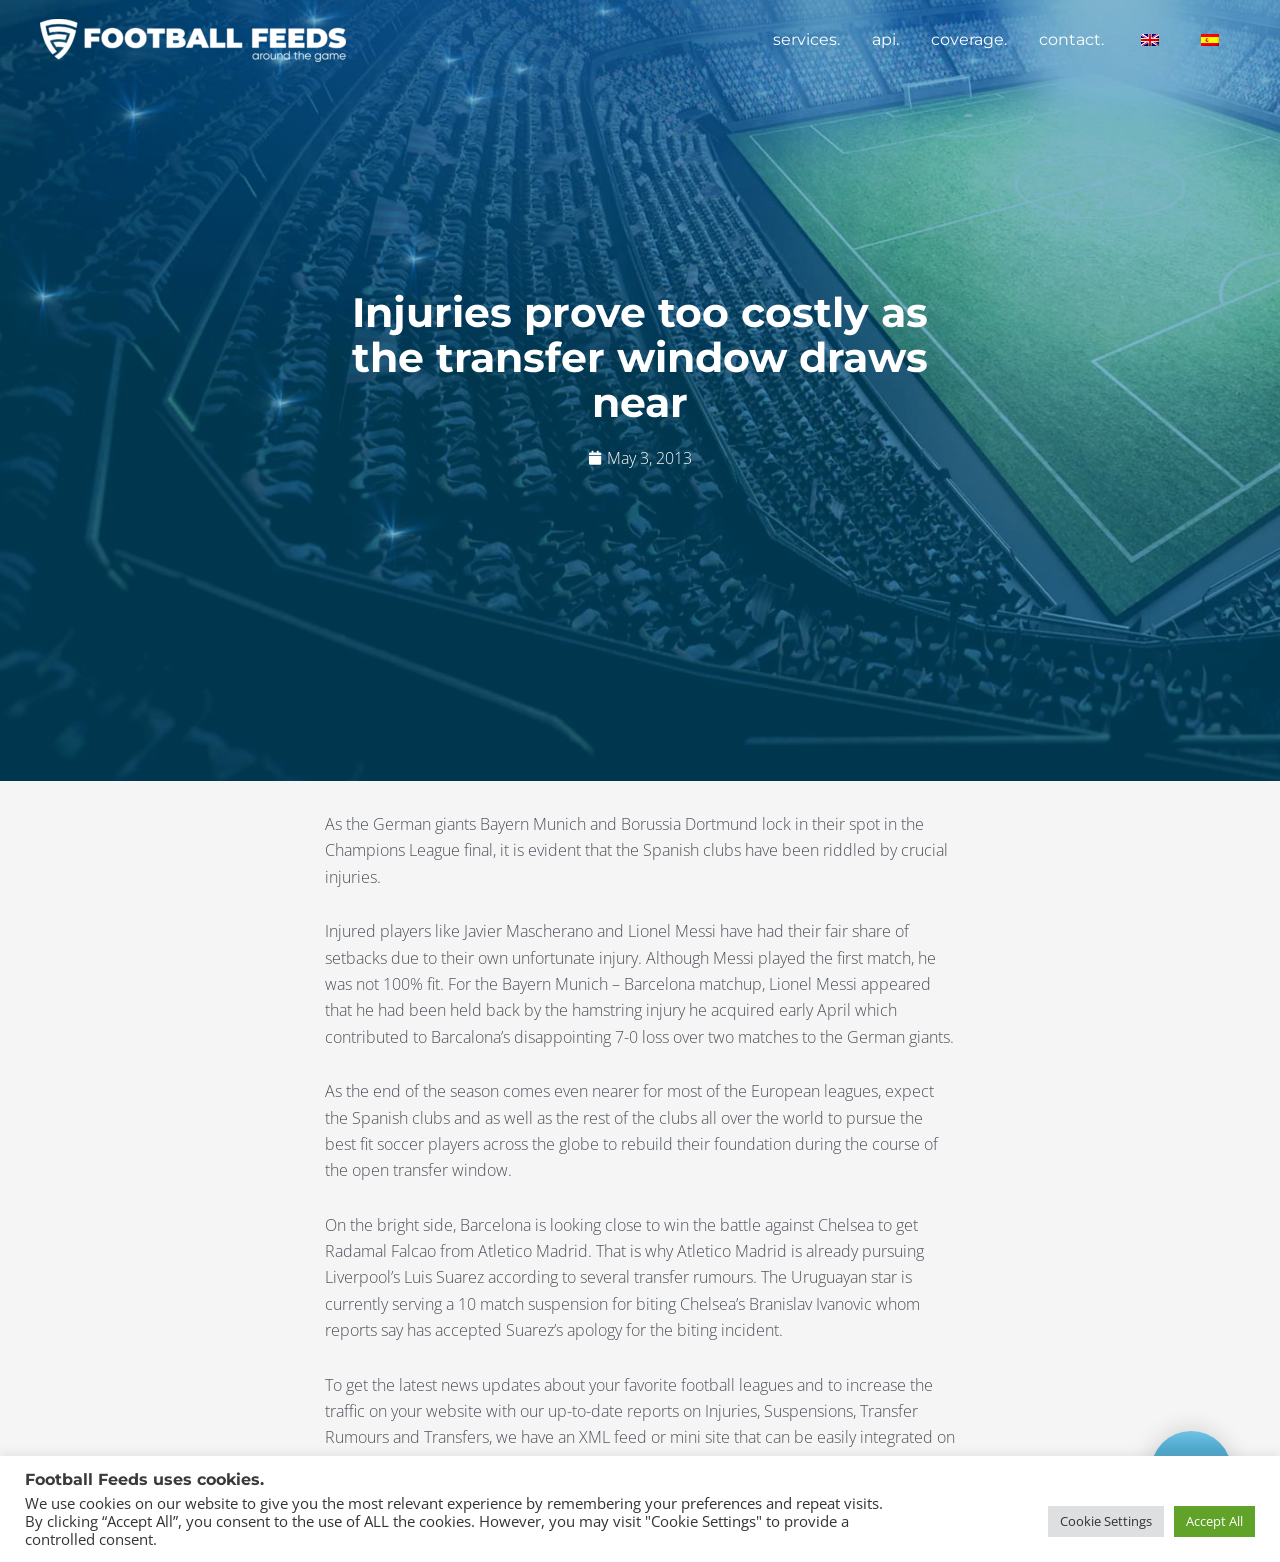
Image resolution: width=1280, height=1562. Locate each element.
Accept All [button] (1214, 1521)
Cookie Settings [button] (1106, 1521)
